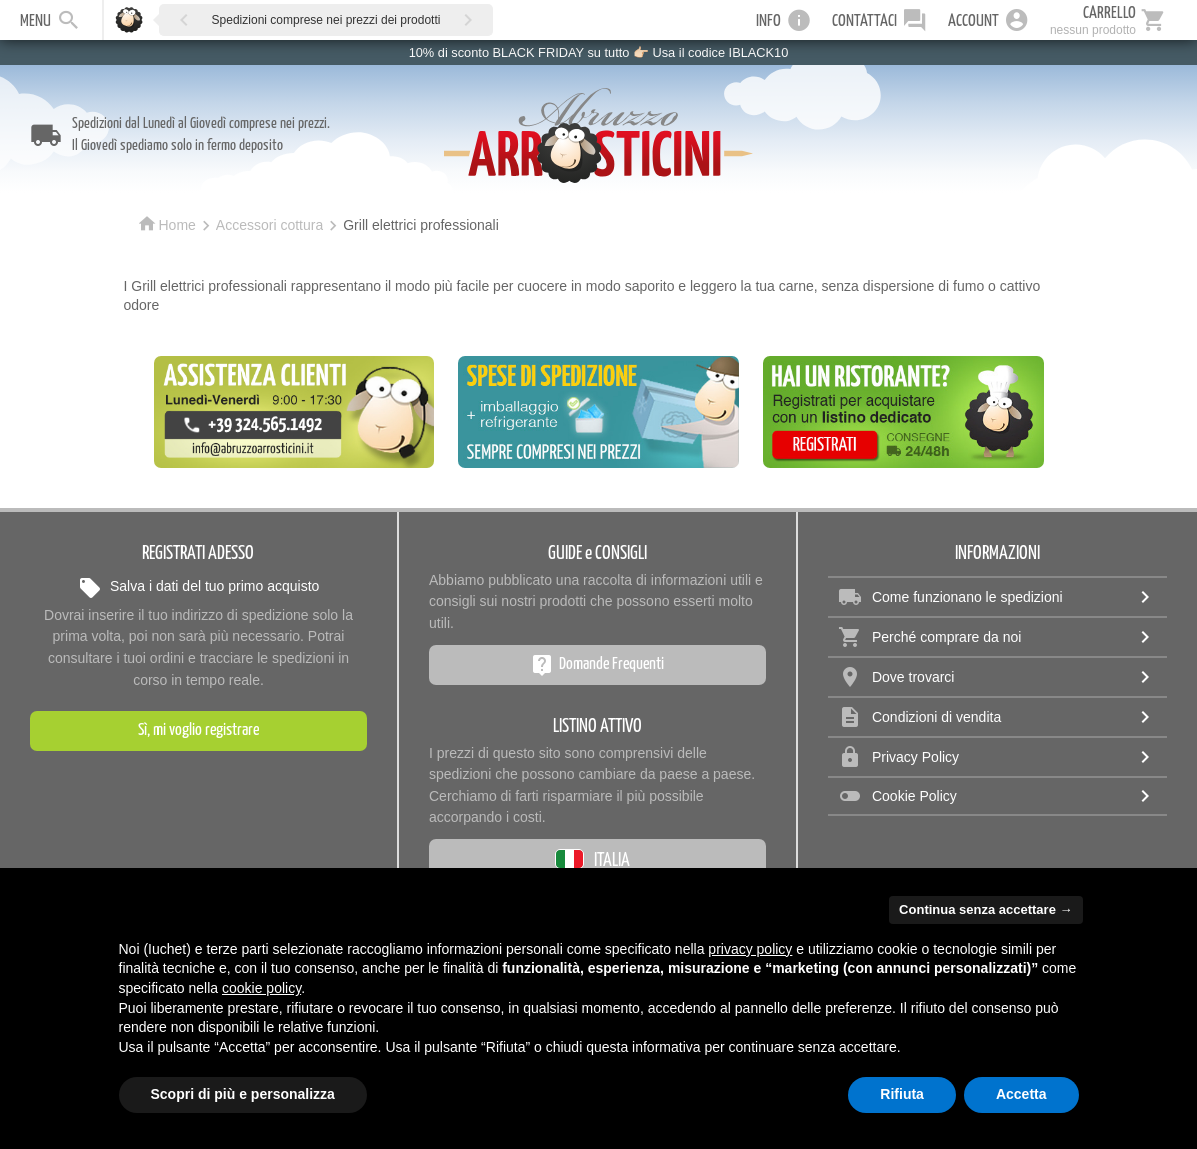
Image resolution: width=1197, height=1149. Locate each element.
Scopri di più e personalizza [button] (243, 1094)
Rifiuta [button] (902, 1094)
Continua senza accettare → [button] (985, 909)
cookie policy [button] (261, 988)
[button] (184, 19)
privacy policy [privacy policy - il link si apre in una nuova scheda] (750, 949)
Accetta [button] (1021, 1094)
